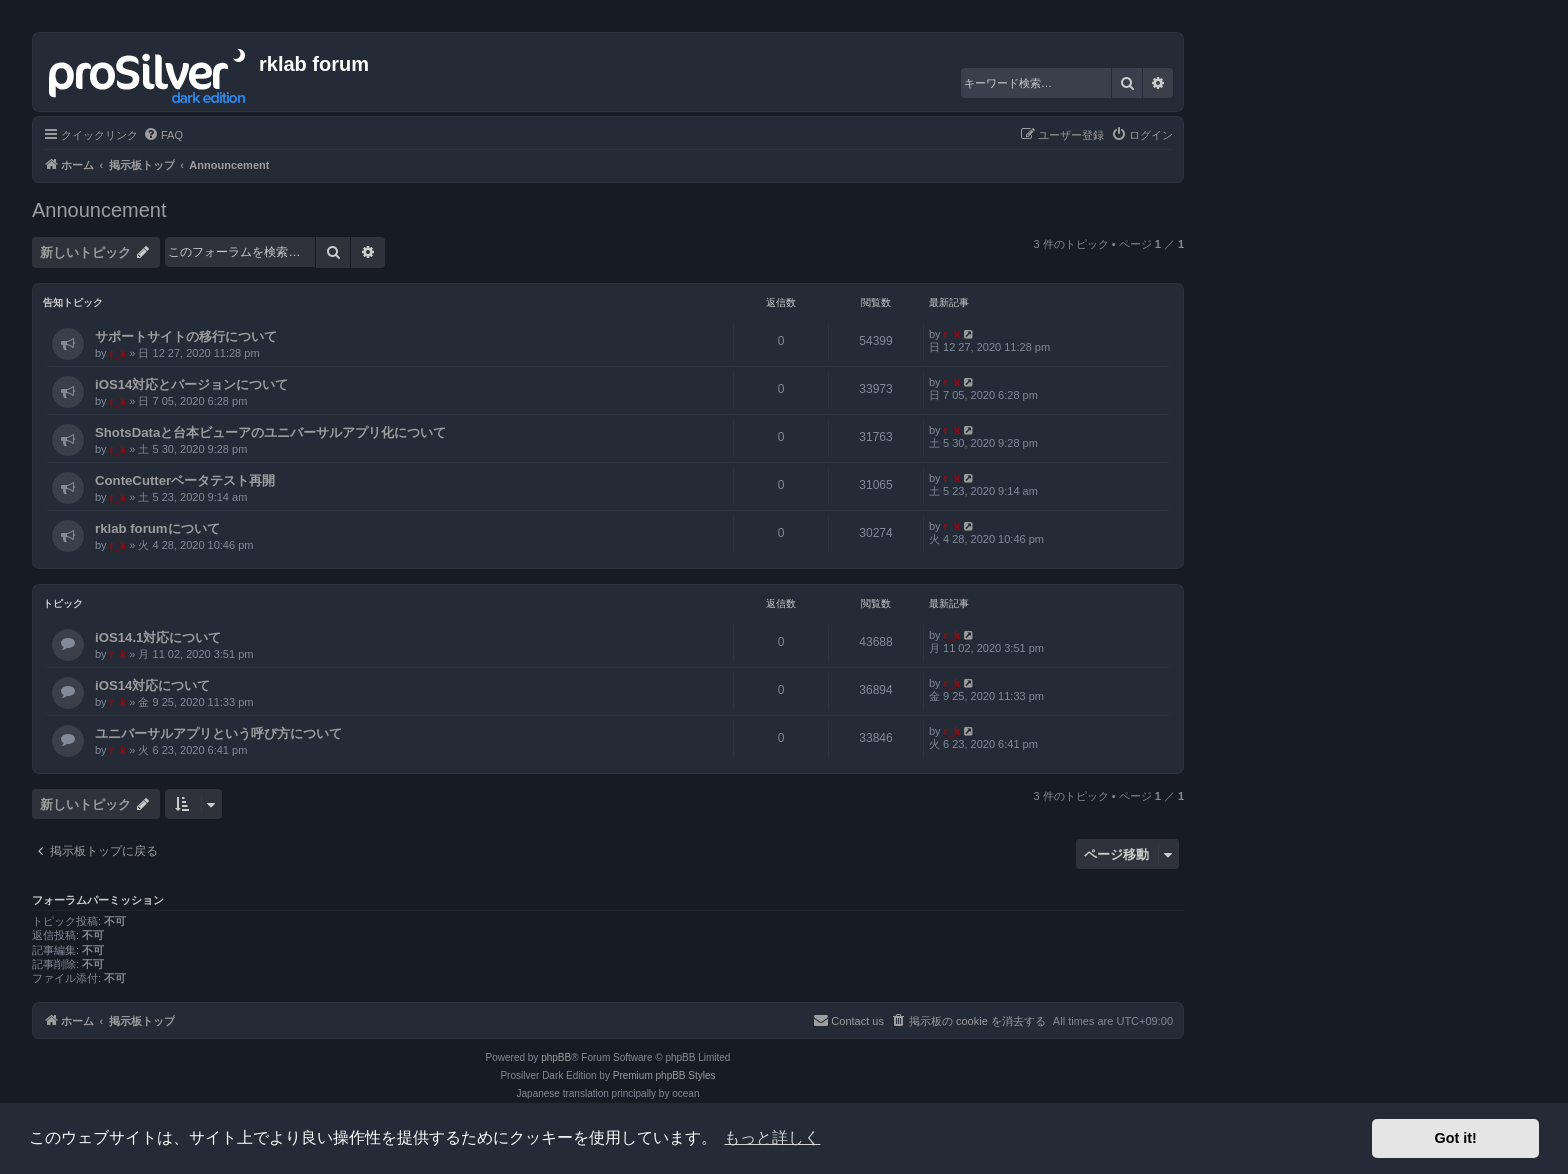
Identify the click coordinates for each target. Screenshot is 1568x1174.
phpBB (556, 1057)
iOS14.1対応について (158, 637)
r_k (118, 353)
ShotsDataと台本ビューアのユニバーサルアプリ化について (270, 432)
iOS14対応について (152, 685)
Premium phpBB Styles (664, 1075)
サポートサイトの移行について (186, 336)
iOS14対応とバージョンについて (191, 384)
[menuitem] (163, 135)
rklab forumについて (157, 528)
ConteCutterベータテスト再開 (185, 480)
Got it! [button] (1456, 1138)
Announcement (99, 210)
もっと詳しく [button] (772, 1137)
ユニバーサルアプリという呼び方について (218, 733)
